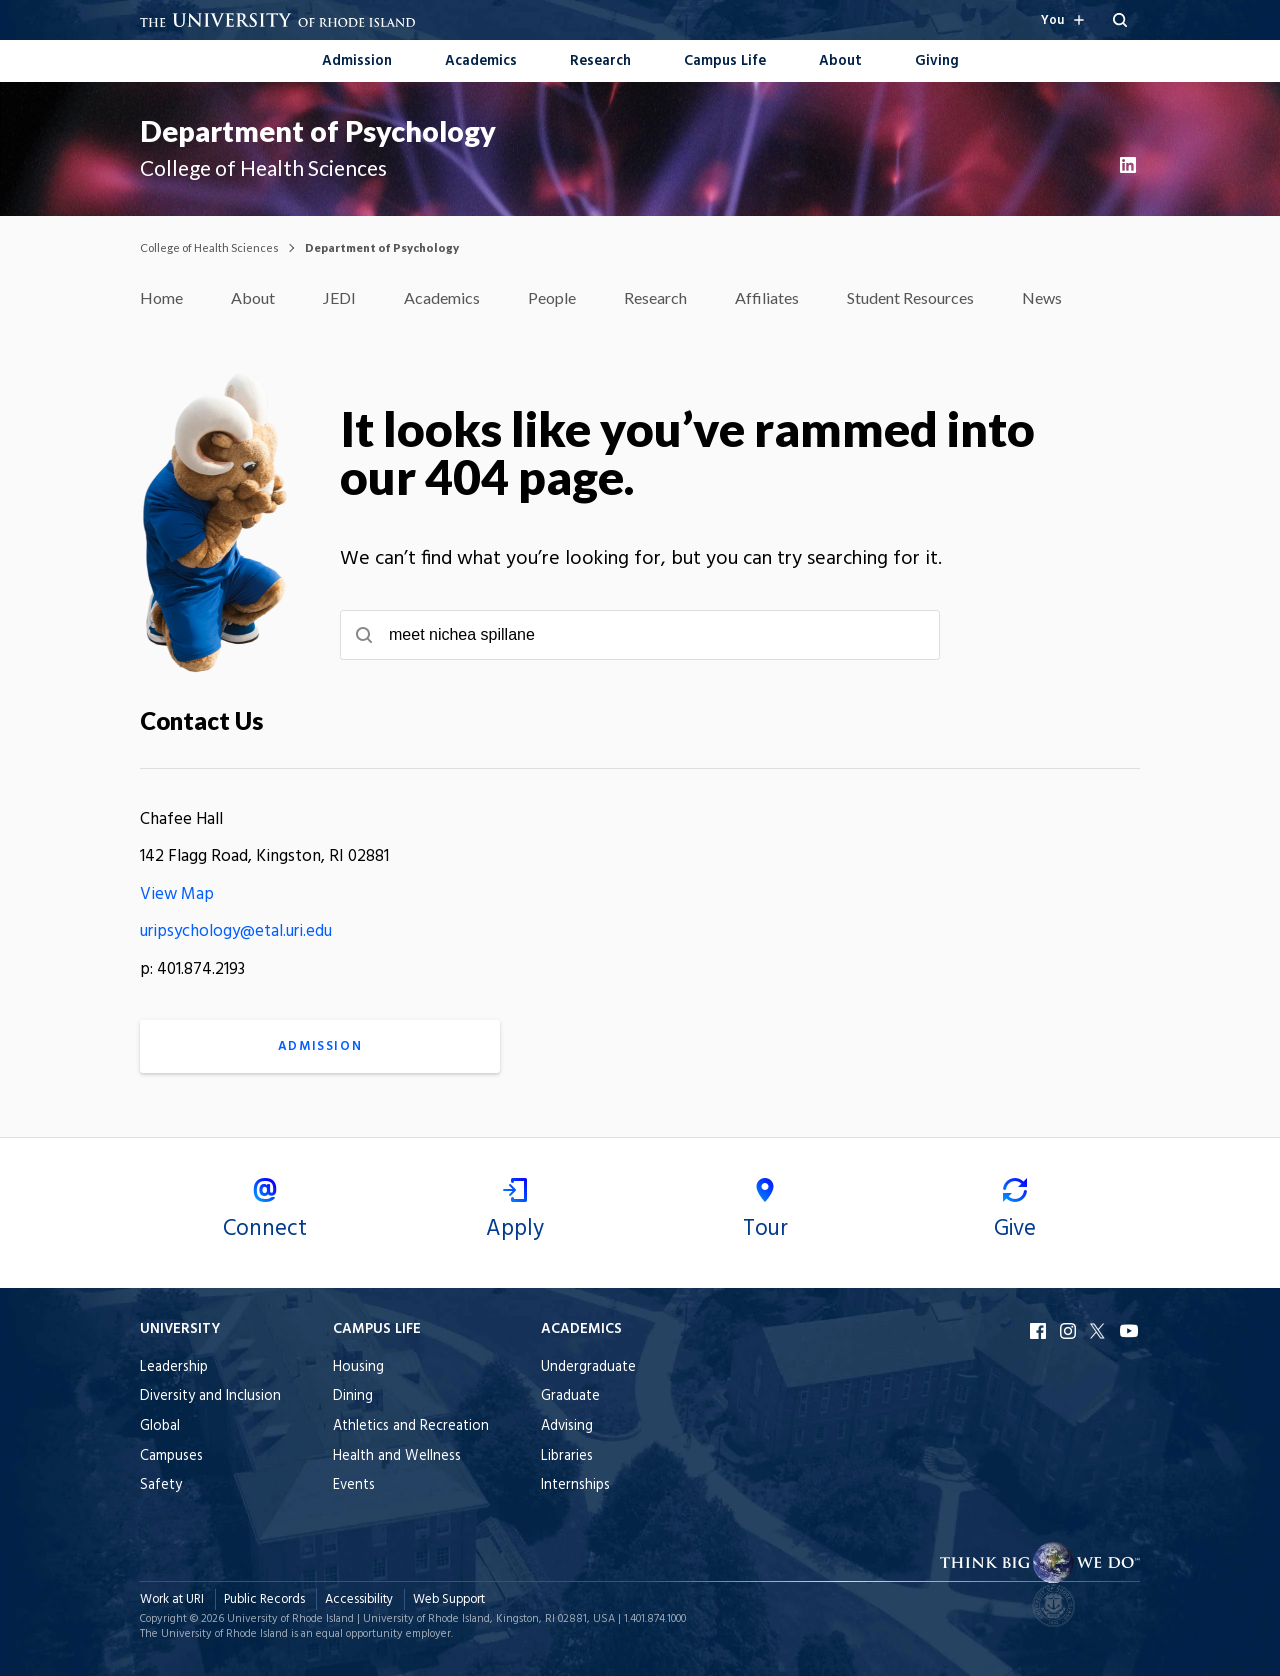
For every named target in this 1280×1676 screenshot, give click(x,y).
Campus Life (725, 61)
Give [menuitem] (1015, 1212)
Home (161, 297)
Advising (567, 1426)
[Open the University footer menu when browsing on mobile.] (210, 1330)
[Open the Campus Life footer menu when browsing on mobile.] (411, 1330)
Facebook (1040, 1331)
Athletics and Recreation (411, 1426)
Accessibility (359, 1599)
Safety (161, 1485)
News (1042, 297)
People (552, 297)
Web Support (449, 1599)
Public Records (264, 1599)
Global (160, 1426)
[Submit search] (364, 635)
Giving (937, 61)
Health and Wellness (397, 1456)
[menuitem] (357, 60)
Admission (357, 61)
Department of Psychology (318, 131)
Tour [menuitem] (765, 1212)
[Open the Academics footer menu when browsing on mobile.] (588, 1330)
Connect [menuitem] (265, 1212)
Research (600, 61)
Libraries (567, 1456)
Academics (481, 61)
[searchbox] (640, 635)
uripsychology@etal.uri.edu (236, 931)
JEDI (339, 297)
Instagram (1070, 1331)
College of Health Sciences (209, 247)
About (840, 61)
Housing (358, 1367)
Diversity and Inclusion (210, 1396)
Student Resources (910, 297)
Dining (353, 1396)
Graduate (570, 1396)
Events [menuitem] (354, 1485)
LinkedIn (1130, 165)
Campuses (171, 1456)
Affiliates (767, 297)
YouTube (1130, 1331)
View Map (177, 894)
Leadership (174, 1367)
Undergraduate (588, 1367)
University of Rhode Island (290, 1619)
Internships (575, 1485)
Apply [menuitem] (515, 1212)
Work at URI (172, 1599)
